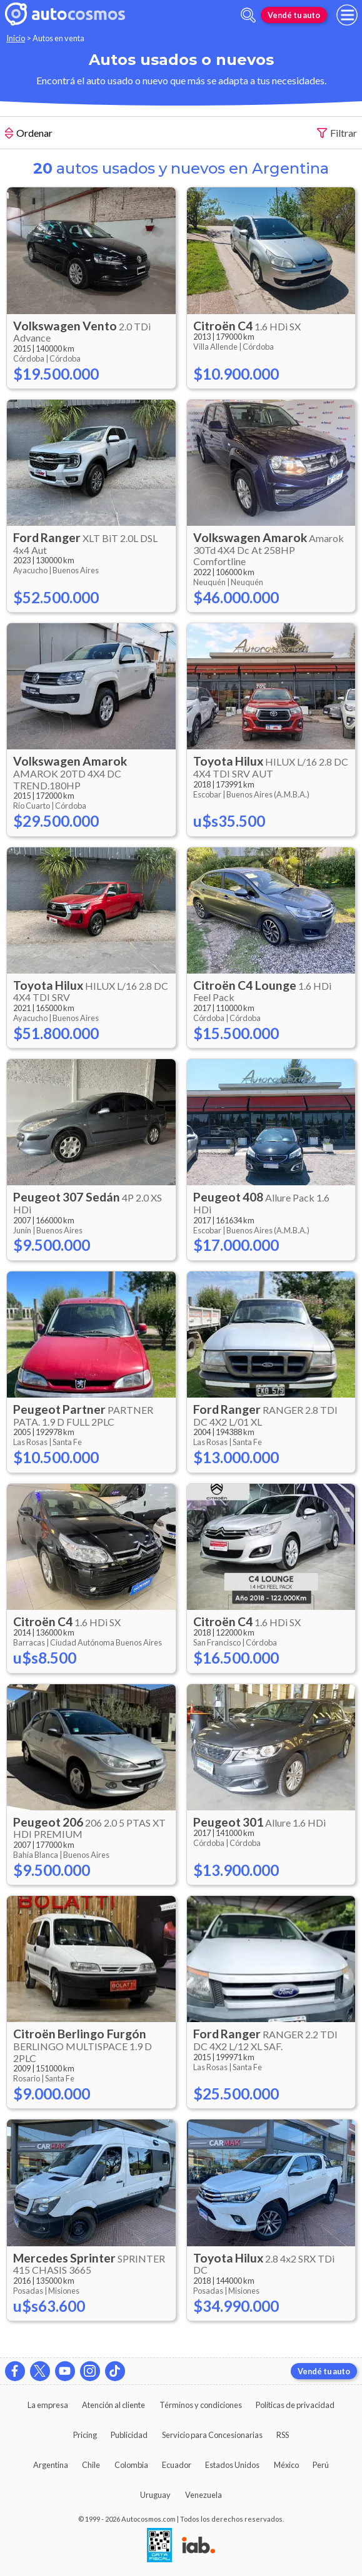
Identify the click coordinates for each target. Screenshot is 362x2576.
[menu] (347, 15)
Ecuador (176, 2465)
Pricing (85, 2435)
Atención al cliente (113, 2405)
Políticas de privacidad (295, 2405)
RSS (282, 2435)
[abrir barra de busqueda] (248, 15)
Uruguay (155, 2495)
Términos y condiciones (200, 2405)
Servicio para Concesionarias (212, 2435)
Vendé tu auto (294, 15)
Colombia (131, 2465)
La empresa (48, 2405)
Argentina (50, 2465)
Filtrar (337, 133)
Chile (91, 2465)
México (286, 2465)
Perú (321, 2465)
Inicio (15, 38)
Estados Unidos (232, 2465)
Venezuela (203, 2495)
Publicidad (129, 2435)
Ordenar (29, 134)
